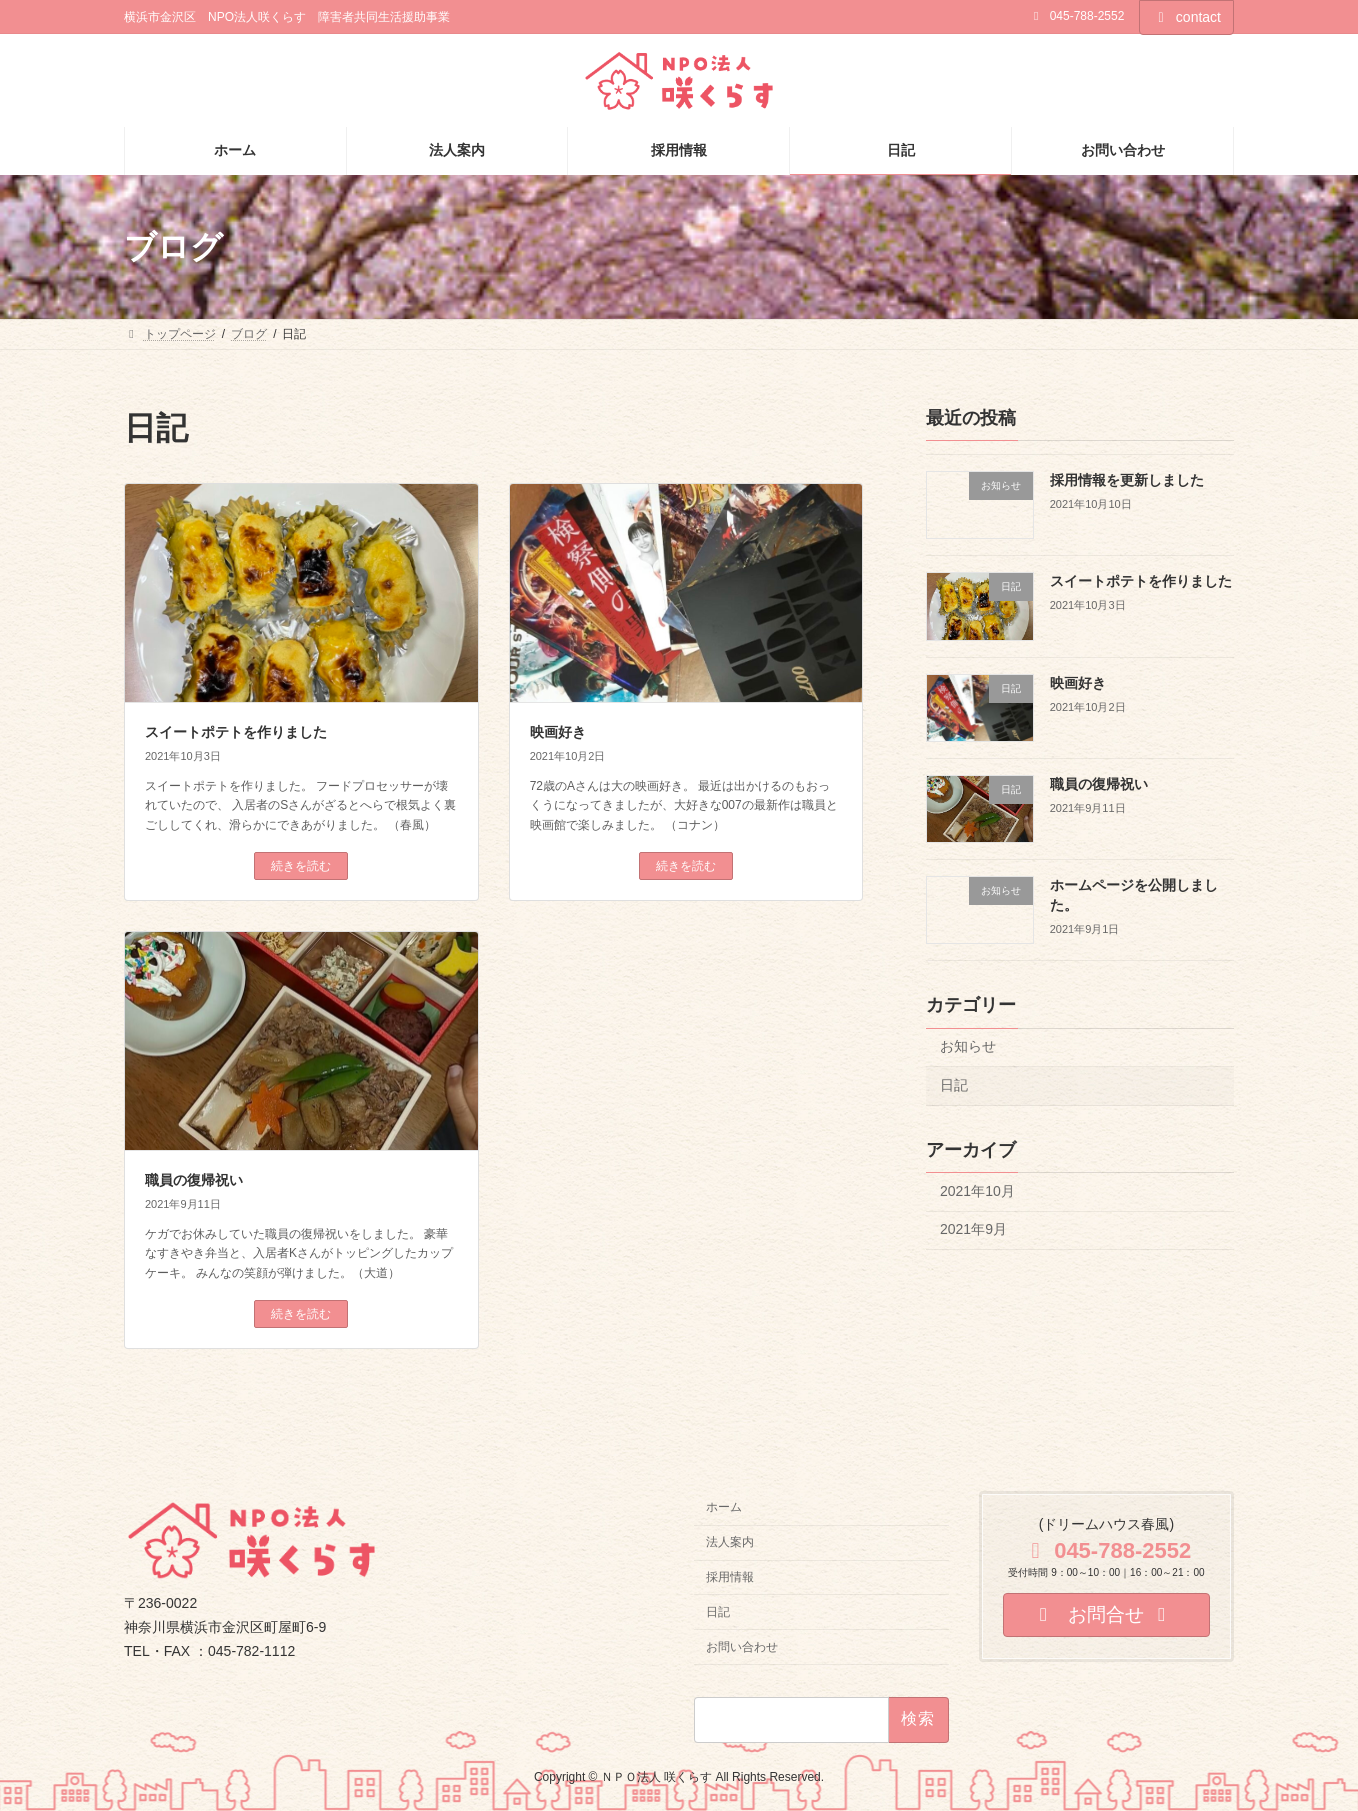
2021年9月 (973, 1229)
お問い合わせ (742, 1646)
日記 (954, 1085)
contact (1186, 17)
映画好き (558, 732)
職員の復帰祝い (194, 1180)
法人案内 (730, 1542)
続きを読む (301, 866)
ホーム (724, 1507)
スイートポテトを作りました (236, 732)
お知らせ (968, 1046)
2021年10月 (977, 1191)
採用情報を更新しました (1127, 480)
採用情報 (730, 1577)
